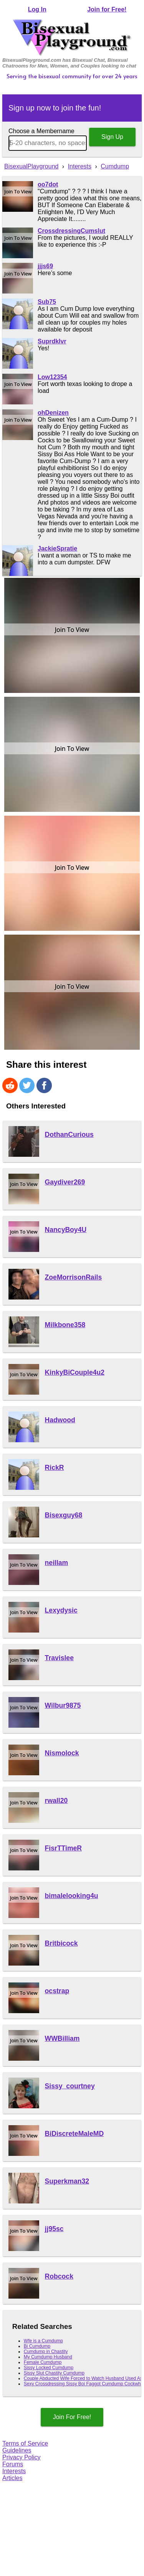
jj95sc (54, 2229)
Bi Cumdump (37, 2346)
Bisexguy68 (64, 1515)
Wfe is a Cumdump (43, 2340)
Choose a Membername (41, 131)
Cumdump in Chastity (46, 2351)
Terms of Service (25, 2443)
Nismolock (62, 1753)
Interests (14, 2471)
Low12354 (52, 377)
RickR (54, 1467)
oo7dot (48, 184)
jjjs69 (45, 266)
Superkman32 (67, 2181)
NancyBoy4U (66, 1230)
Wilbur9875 (63, 1705)
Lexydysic (61, 1610)
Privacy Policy (21, 2457)
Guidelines (16, 2450)
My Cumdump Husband (48, 2357)
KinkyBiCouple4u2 (74, 1372)
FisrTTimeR (63, 1848)
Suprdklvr (52, 341)
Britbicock (61, 1943)
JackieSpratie (57, 548)
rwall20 (56, 1800)
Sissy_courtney (70, 2086)
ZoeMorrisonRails (73, 1277)
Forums (12, 2464)
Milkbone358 (65, 1325)
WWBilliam (62, 2038)
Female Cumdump (43, 2362)
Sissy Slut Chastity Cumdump (54, 2373)
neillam (56, 1563)
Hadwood (60, 1420)
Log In (37, 9)
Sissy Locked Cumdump (48, 2367)
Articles (12, 2478)
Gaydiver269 (65, 1182)
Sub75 (47, 301)
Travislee (59, 1658)
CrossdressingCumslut (71, 231)
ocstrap (57, 1991)
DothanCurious (69, 1134)
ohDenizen (53, 412)
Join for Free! (106, 9)
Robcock (59, 2276)
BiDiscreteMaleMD (74, 2133)
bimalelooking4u (71, 1896)
